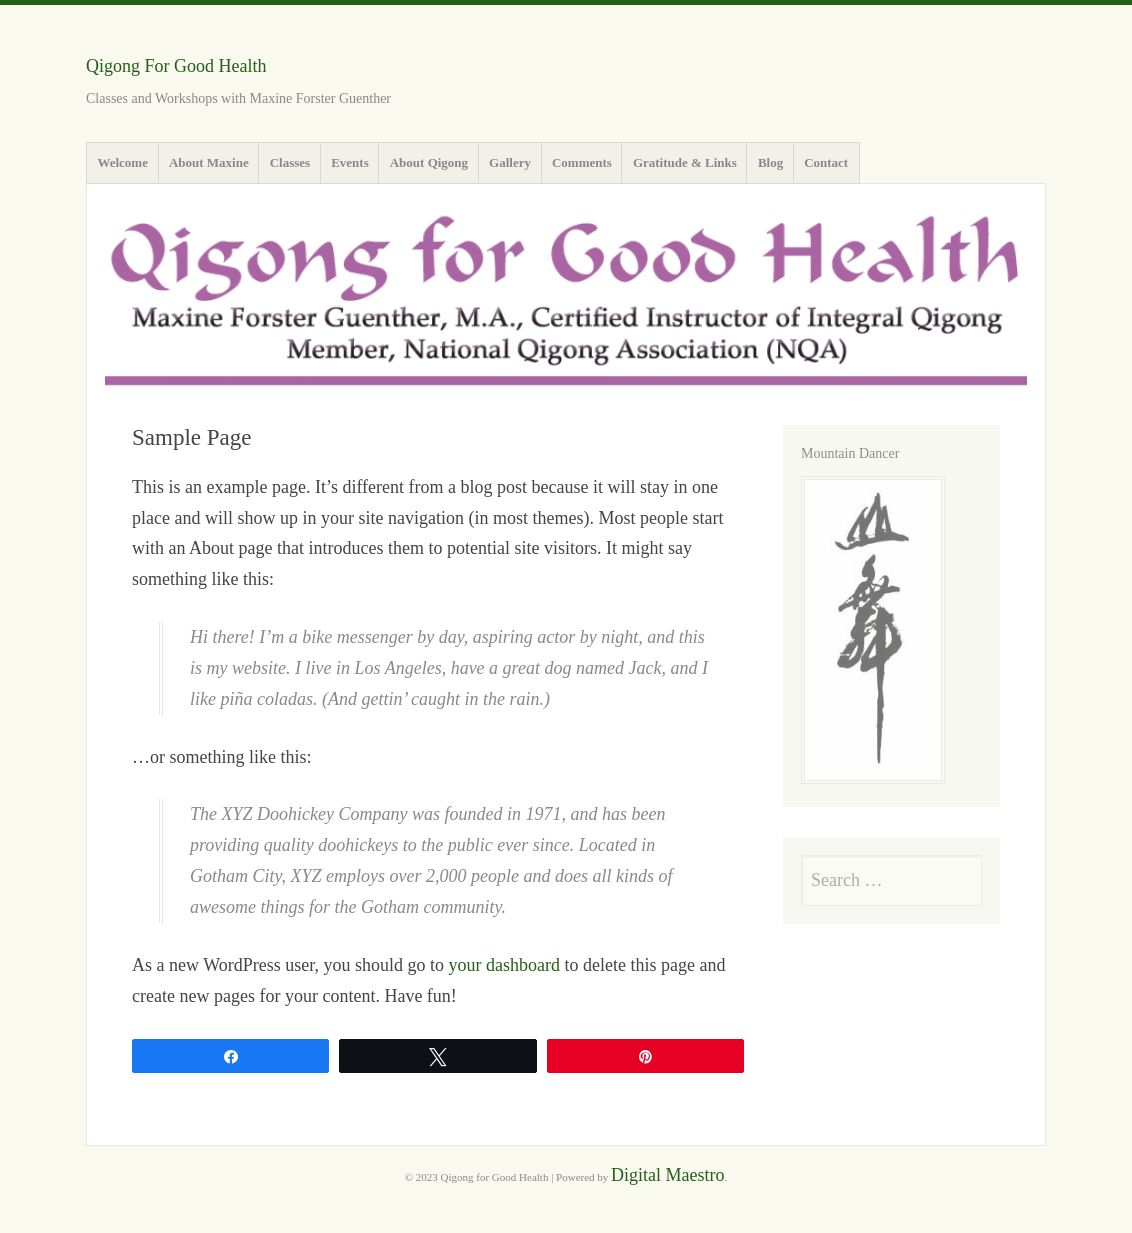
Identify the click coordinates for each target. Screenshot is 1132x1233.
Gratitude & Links (685, 162)
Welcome (122, 162)
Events (350, 162)
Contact (826, 162)
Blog (770, 162)
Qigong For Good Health (176, 66)
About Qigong (429, 162)
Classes (290, 162)
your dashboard (503, 965)
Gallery (510, 162)
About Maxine (209, 162)
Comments (582, 162)
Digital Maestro (667, 1175)
